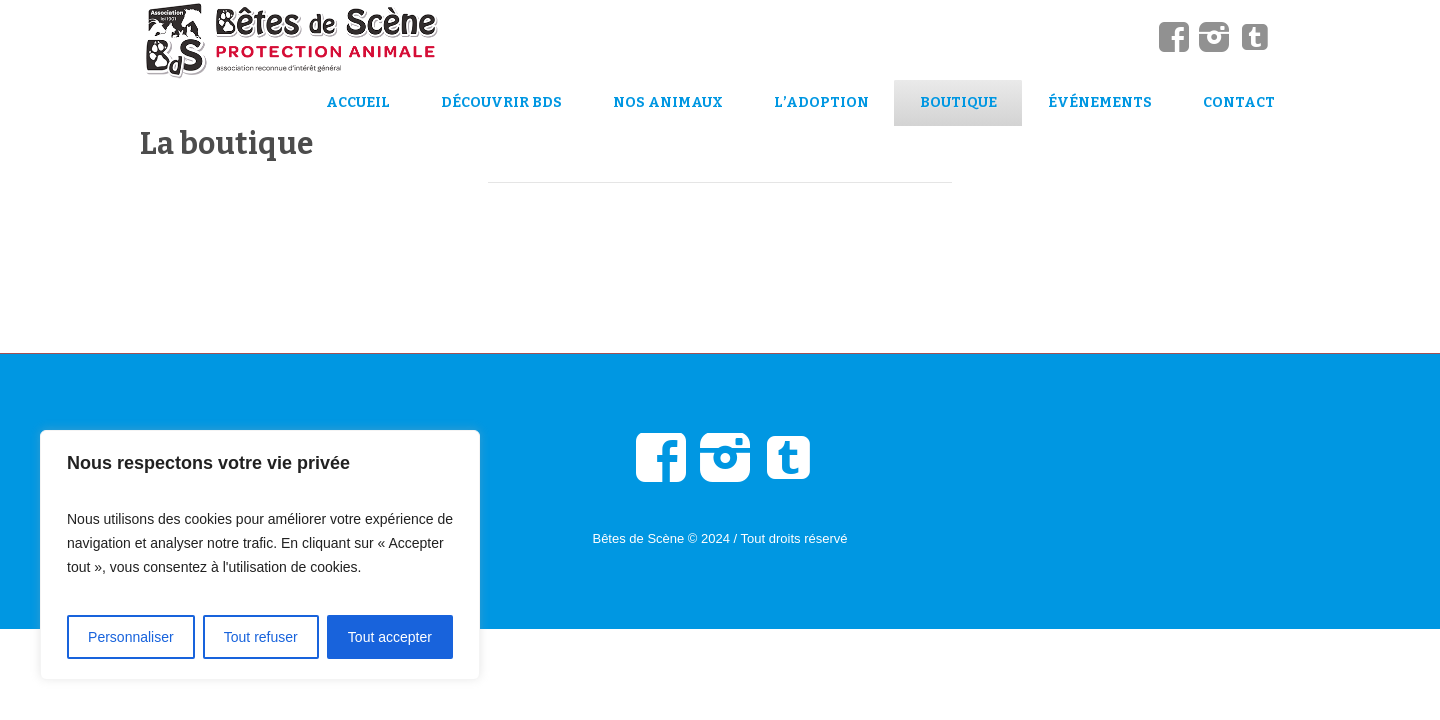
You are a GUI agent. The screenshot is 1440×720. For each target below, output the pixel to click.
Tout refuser (261, 637)
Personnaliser (131, 637)
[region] (260, 555)
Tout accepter (390, 637)
